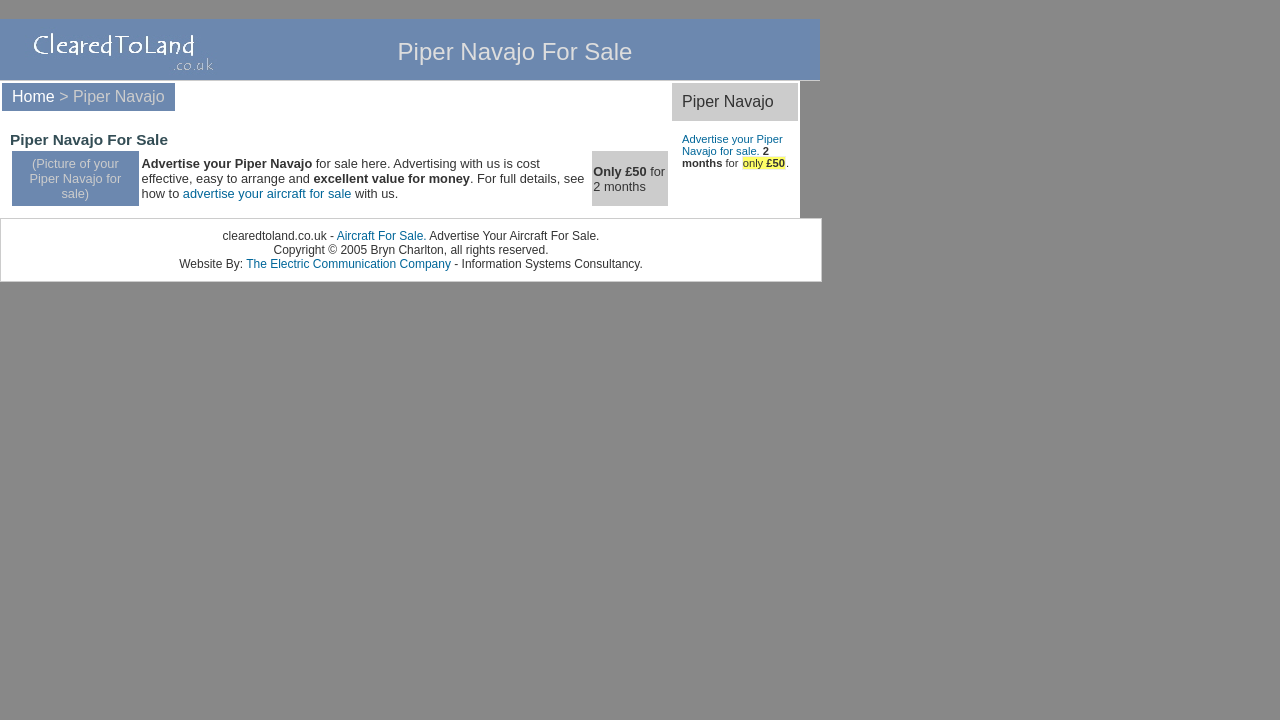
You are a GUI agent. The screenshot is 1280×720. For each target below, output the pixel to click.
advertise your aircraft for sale (267, 193)
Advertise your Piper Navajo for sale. (732, 145)
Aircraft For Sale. (382, 236)
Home (33, 96)
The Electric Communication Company (348, 264)
